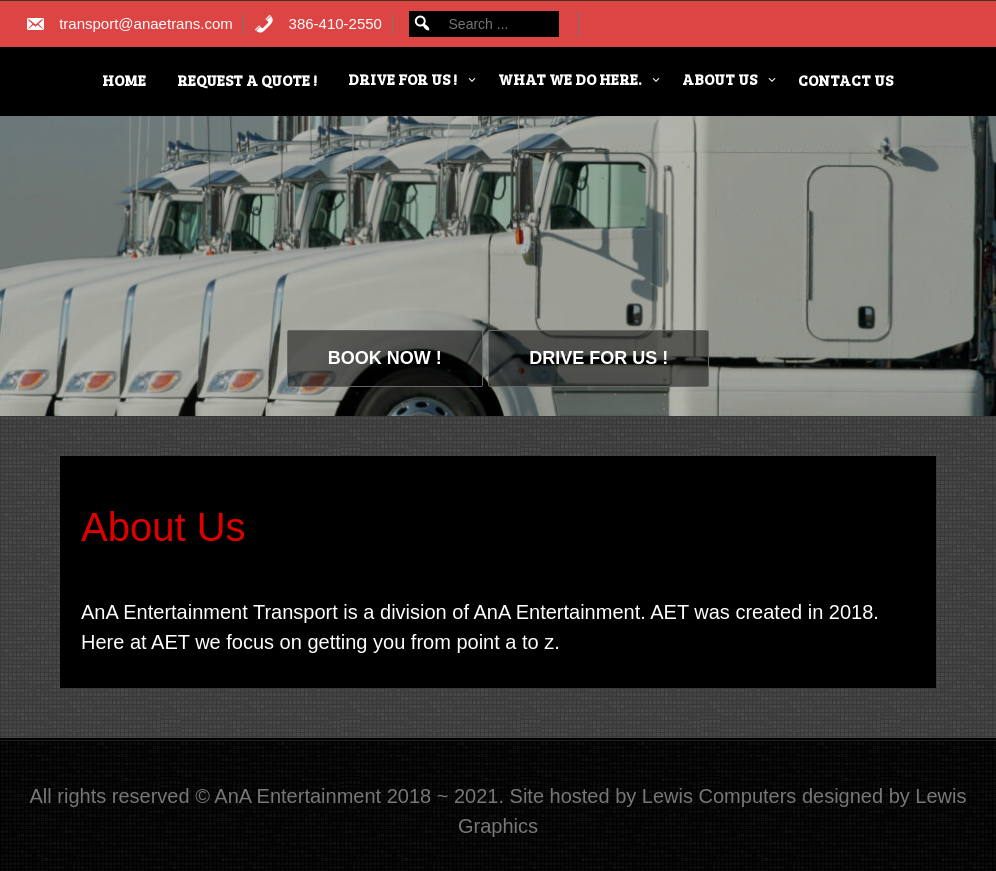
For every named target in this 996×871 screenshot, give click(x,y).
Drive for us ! (402, 79)
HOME (124, 80)
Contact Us (845, 80)
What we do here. (569, 79)
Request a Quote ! (247, 80)
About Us (719, 79)
